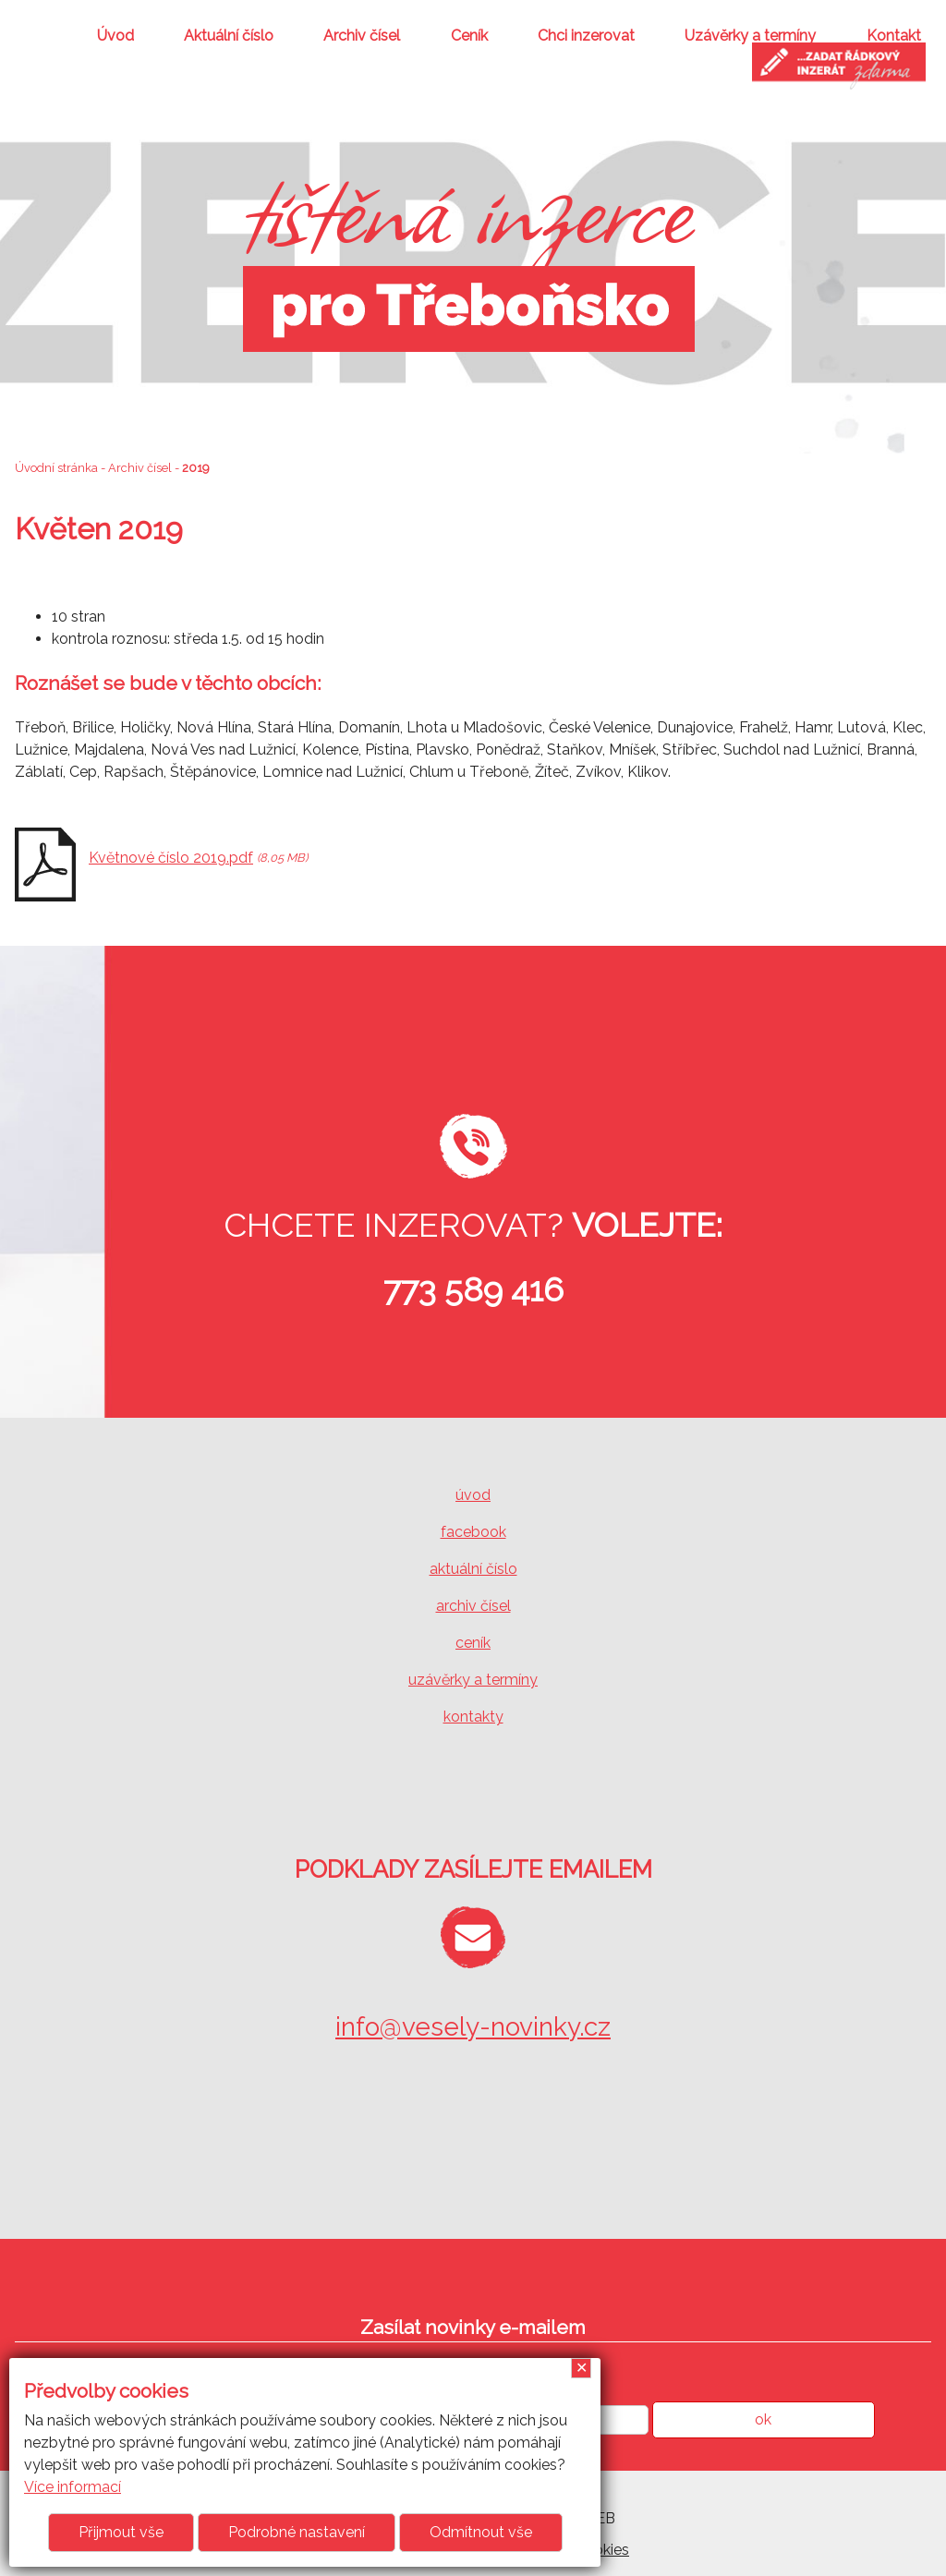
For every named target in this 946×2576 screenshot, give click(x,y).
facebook (473, 1532)
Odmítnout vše (481, 2532)
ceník (473, 1642)
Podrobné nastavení (296, 2532)
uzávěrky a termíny (473, 1679)
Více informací (72, 2487)
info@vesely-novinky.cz (473, 2027)
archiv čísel (473, 1606)
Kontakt (894, 35)
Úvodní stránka (56, 468)
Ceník (469, 35)
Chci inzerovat (586, 35)
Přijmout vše (121, 2532)
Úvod (115, 35)
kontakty (473, 1716)
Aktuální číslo (228, 35)
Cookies (602, 2549)
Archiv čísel (361, 35)
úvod (473, 1495)
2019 (195, 468)
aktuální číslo (473, 1569)
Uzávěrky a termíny (750, 35)
